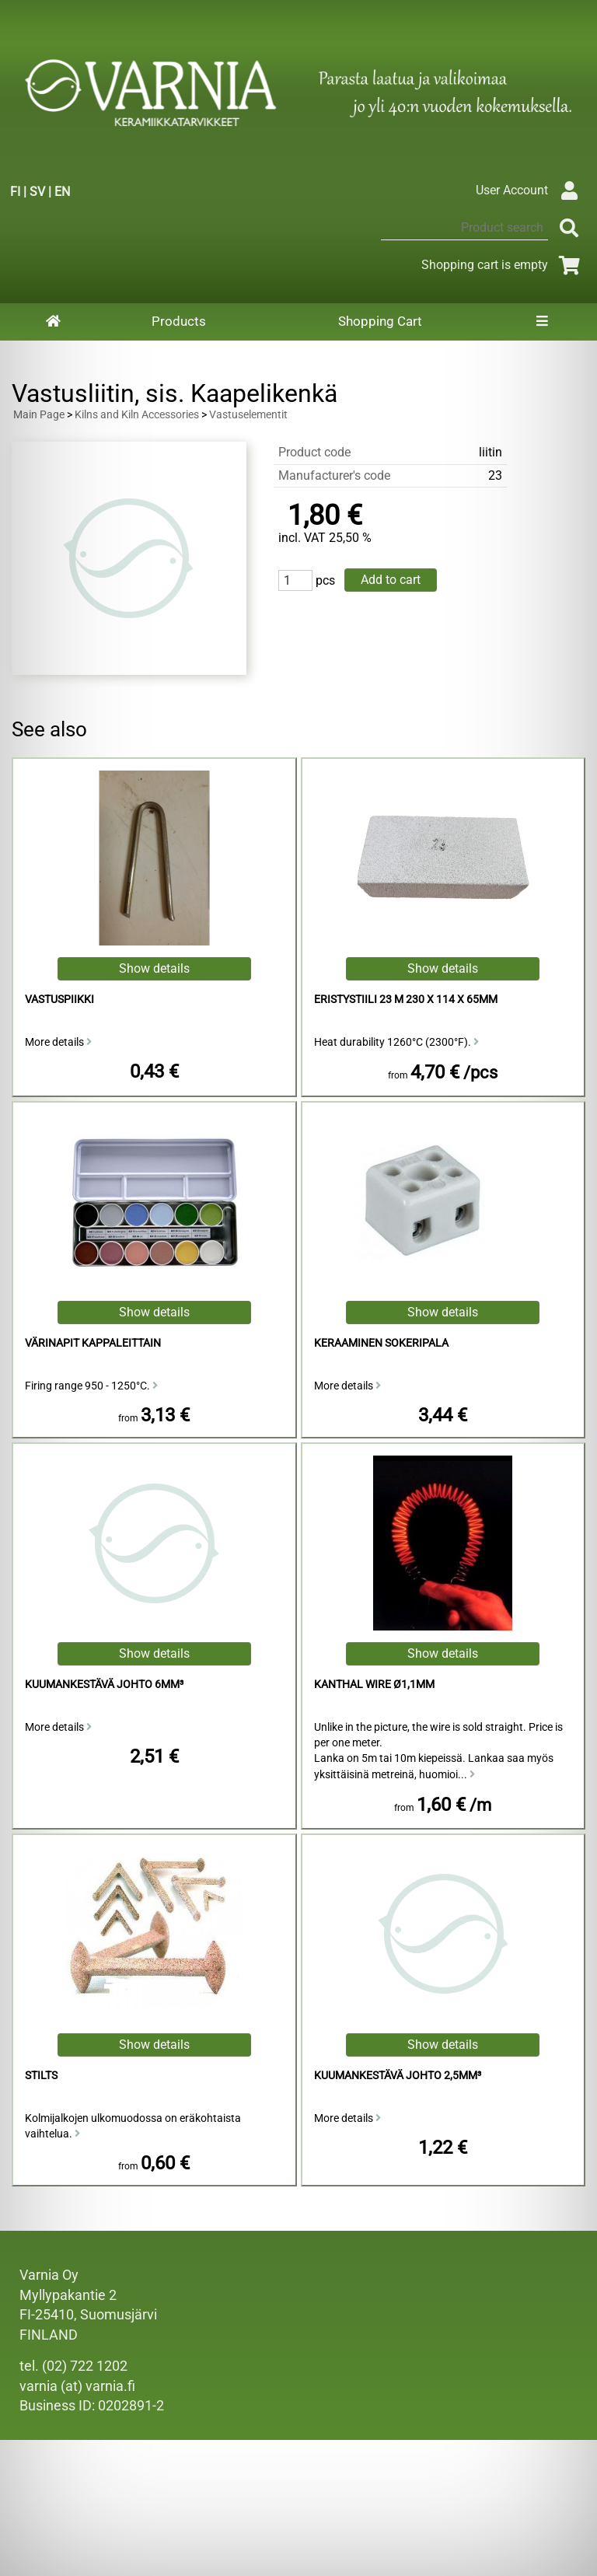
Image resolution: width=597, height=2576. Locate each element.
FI (15, 191)
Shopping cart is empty (503, 264)
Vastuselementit (248, 414)
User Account (530, 190)
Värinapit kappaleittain (93, 1343)
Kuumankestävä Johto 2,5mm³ (397, 2075)
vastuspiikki (59, 999)
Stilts (41, 2075)
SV (37, 191)
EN (62, 191)
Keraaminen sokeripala (381, 1343)
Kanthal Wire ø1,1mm (374, 1684)
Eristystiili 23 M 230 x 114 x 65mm (406, 999)
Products (179, 321)
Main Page (39, 414)
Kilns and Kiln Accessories (137, 414)
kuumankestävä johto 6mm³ (104, 1684)
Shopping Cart (380, 321)
